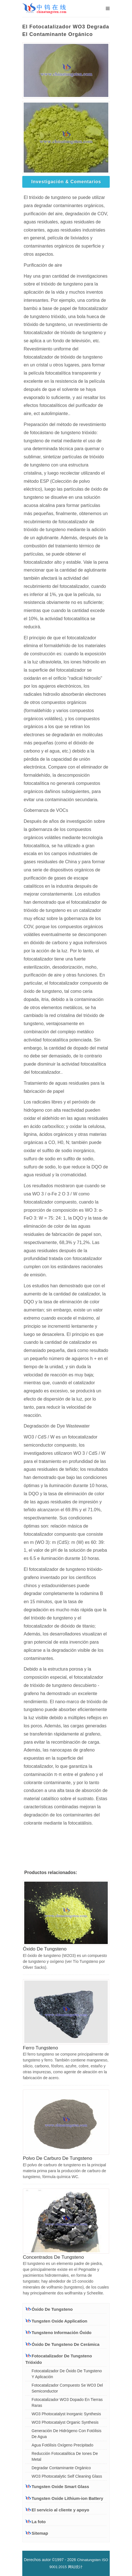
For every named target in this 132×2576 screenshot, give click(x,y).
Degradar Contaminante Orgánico (61, 2468)
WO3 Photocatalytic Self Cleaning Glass (67, 2476)
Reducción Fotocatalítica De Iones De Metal (65, 2456)
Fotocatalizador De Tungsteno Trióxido (58, 2359)
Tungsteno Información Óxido (58, 2332)
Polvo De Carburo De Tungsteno (57, 2158)
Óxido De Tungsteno (45, 1949)
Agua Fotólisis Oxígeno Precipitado (62, 2445)
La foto (35, 2521)
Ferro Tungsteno (40, 2048)
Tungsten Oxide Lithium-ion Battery (64, 2498)
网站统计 (75, 2567)
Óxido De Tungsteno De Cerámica (62, 2344)
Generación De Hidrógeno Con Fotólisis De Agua (66, 2433)
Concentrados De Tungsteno (53, 2257)
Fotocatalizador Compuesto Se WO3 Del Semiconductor (67, 2388)
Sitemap (36, 2533)
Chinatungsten (89, 2560)
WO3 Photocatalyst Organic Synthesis (65, 2422)
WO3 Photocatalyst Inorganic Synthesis (66, 2414)
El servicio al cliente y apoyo (57, 2509)
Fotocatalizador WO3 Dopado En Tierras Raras (67, 2402)
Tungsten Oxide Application (56, 2320)
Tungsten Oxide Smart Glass (57, 2486)
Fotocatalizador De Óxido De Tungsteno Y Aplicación (67, 2374)
